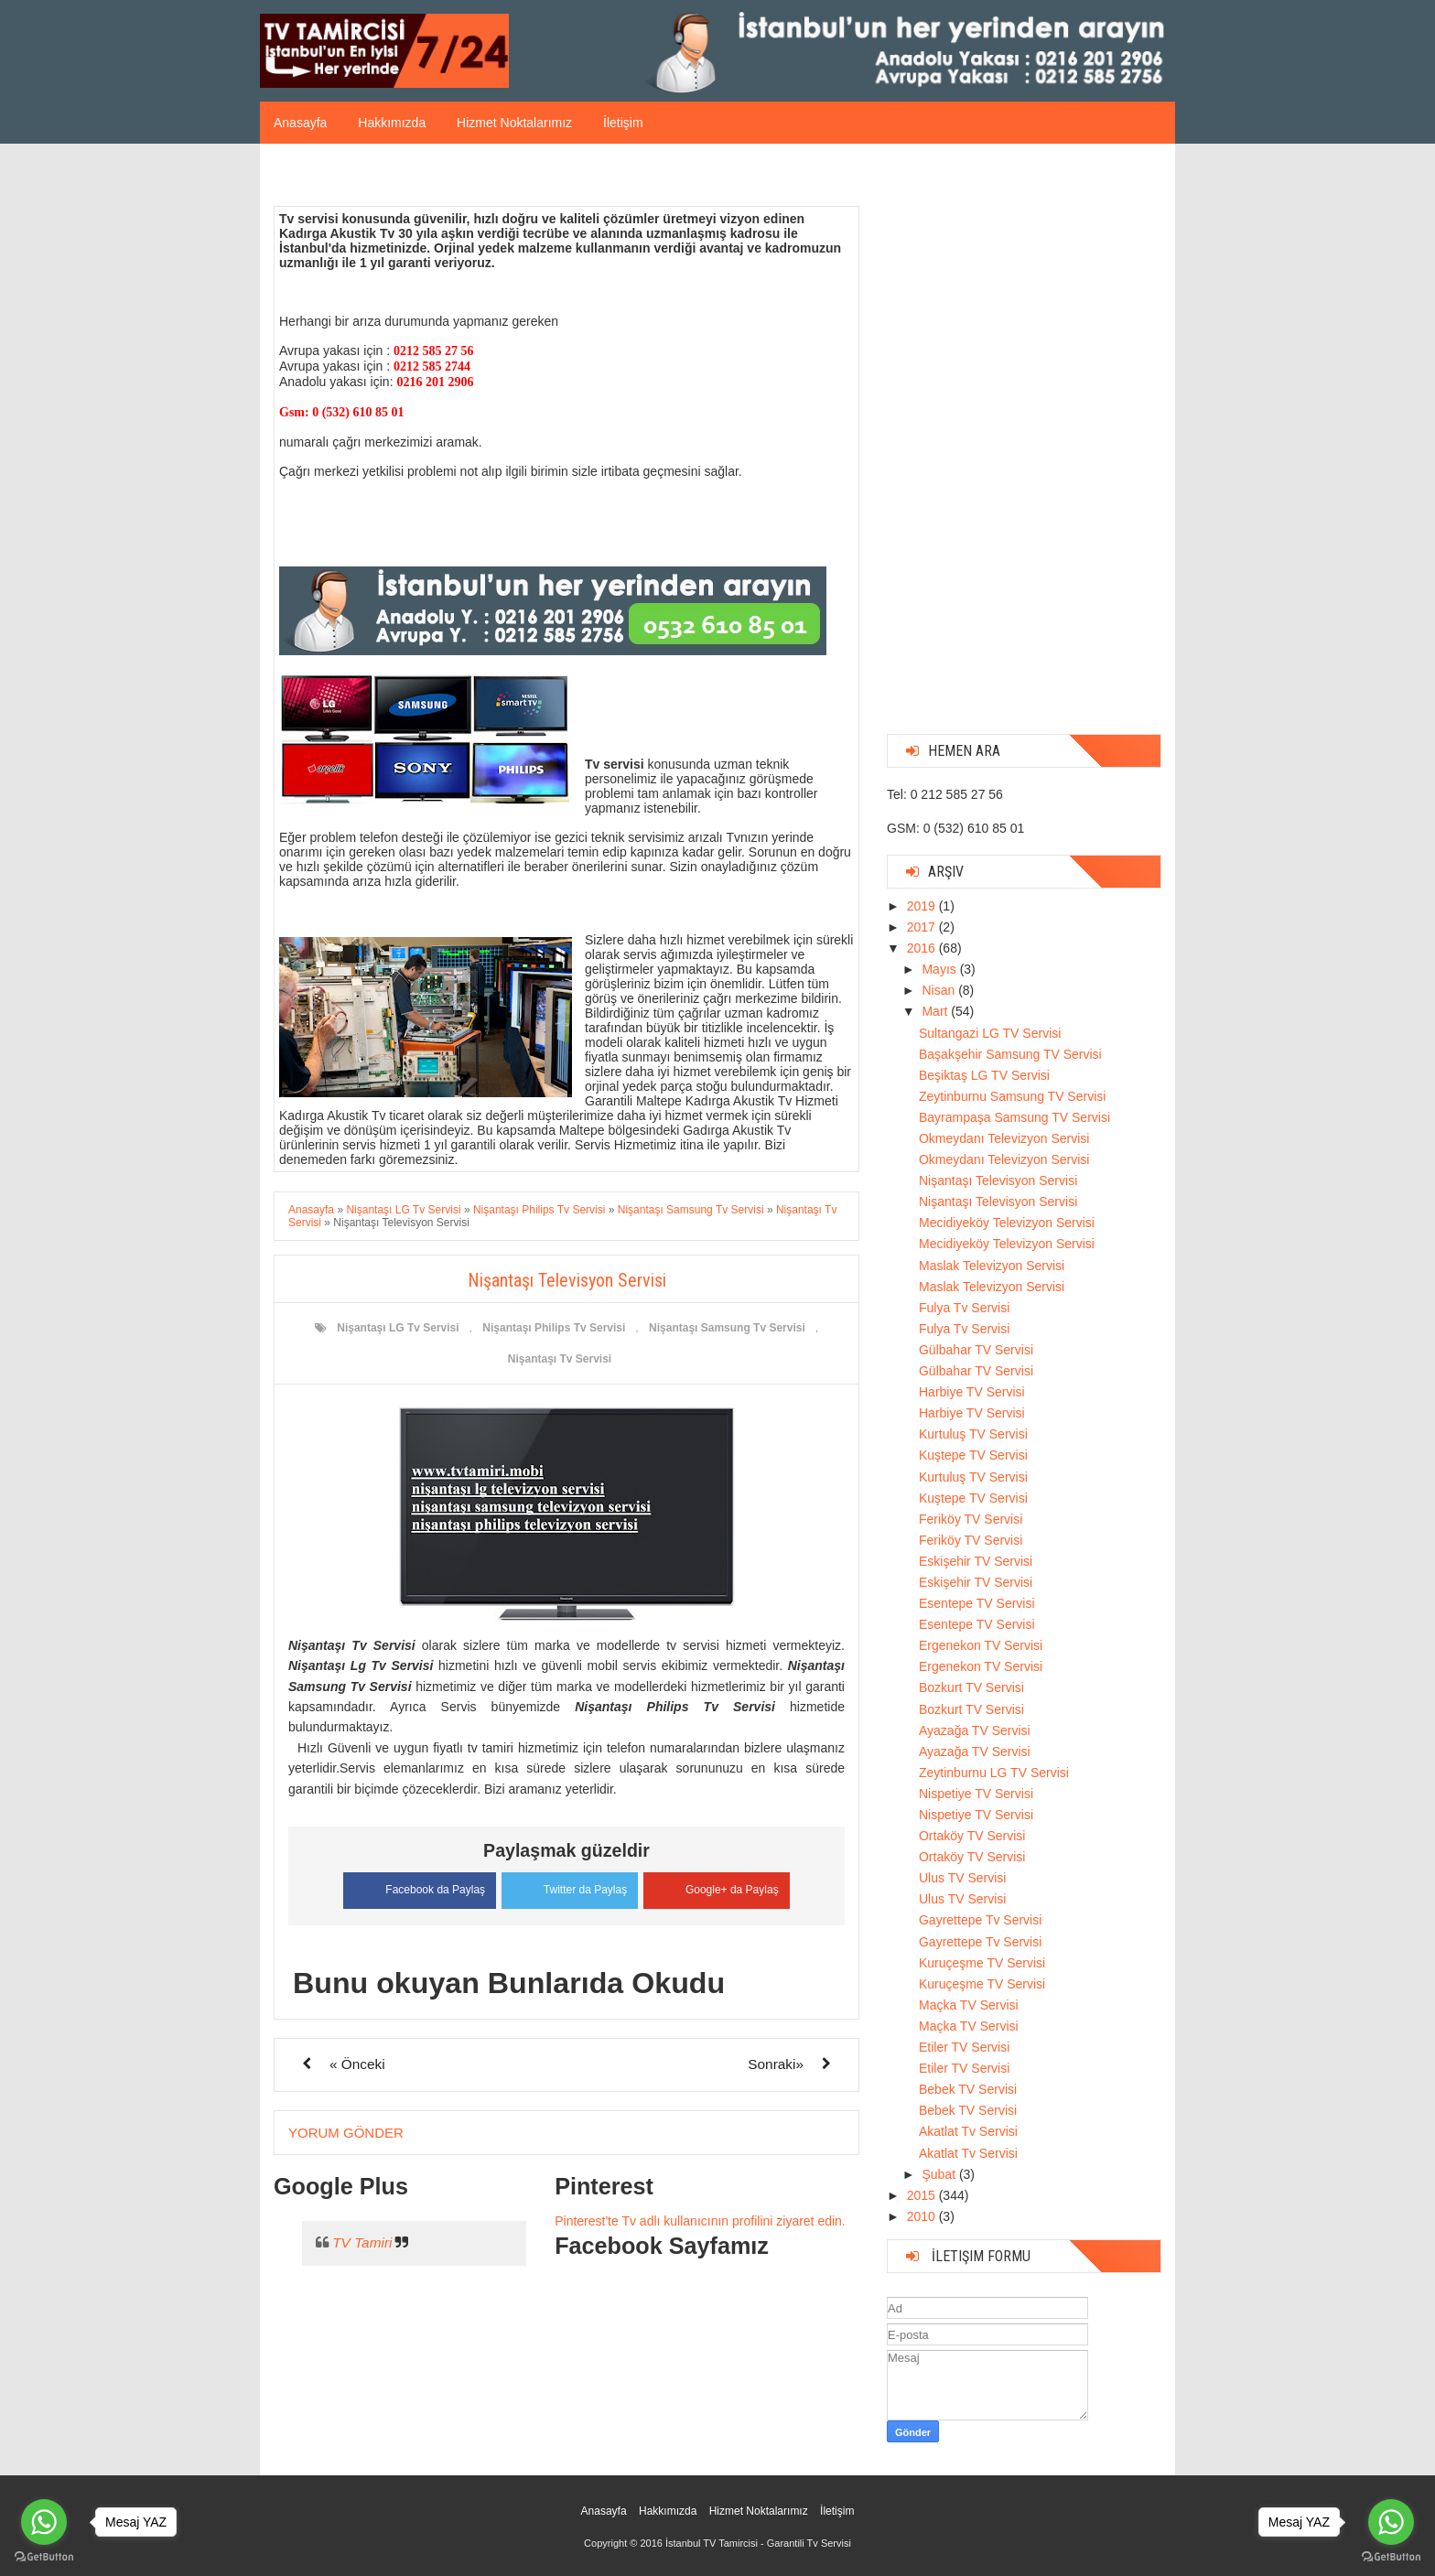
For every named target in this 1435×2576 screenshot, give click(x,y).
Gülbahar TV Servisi (976, 1349)
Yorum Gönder (346, 2131)
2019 (923, 906)
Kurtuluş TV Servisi (973, 1434)
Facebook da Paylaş (416, 1888)
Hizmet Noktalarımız (514, 122)
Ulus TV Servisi (962, 1877)
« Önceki (357, 2063)
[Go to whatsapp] (1391, 2522)
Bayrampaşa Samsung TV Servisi (1014, 1117)
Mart (936, 1011)
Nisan (940, 990)
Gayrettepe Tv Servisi (980, 1920)
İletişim (623, 122)
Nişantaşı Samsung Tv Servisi (727, 1327)
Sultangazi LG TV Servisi (990, 1033)
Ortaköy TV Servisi (972, 1835)
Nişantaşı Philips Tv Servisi (553, 1327)
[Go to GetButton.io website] (1391, 2557)
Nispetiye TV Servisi (976, 1793)
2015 (923, 2195)
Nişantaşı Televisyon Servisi (998, 1180)
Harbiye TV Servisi (972, 1392)
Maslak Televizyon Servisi (991, 1265)
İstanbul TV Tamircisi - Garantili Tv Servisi (758, 2543)
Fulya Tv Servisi (964, 1307)
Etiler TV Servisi (964, 2047)
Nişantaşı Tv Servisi (559, 1359)
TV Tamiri (362, 2242)
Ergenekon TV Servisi (980, 1645)
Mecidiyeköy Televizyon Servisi (1007, 1222)
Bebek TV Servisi (968, 2089)
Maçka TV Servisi (969, 2005)
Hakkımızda (392, 122)
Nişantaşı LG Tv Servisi (398, 1327)
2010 (923, 2216)
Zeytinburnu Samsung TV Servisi (1012, 1096)
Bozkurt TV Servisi (971, 1687)
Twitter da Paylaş (569, 1887)
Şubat (940, 2174)
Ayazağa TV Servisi (974, 1730)
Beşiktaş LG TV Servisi (984, 1075)
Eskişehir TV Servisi (975, 1561)
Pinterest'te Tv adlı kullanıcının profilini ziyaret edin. (700, 2220)
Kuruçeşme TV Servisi (982, 1963)
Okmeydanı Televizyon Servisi (1004, 1138)
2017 (923, 927)
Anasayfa (300, 122)
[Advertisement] (1024, 445)
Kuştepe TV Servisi (973, 1455)
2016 (923, 948)
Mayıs (940, 969)
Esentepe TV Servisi (977, 1603)
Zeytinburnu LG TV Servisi (994, 1772)
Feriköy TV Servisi (970, 1519)
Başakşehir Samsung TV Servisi (1010, 1054)
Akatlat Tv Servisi (968, 2131)
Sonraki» (776, 2063)
